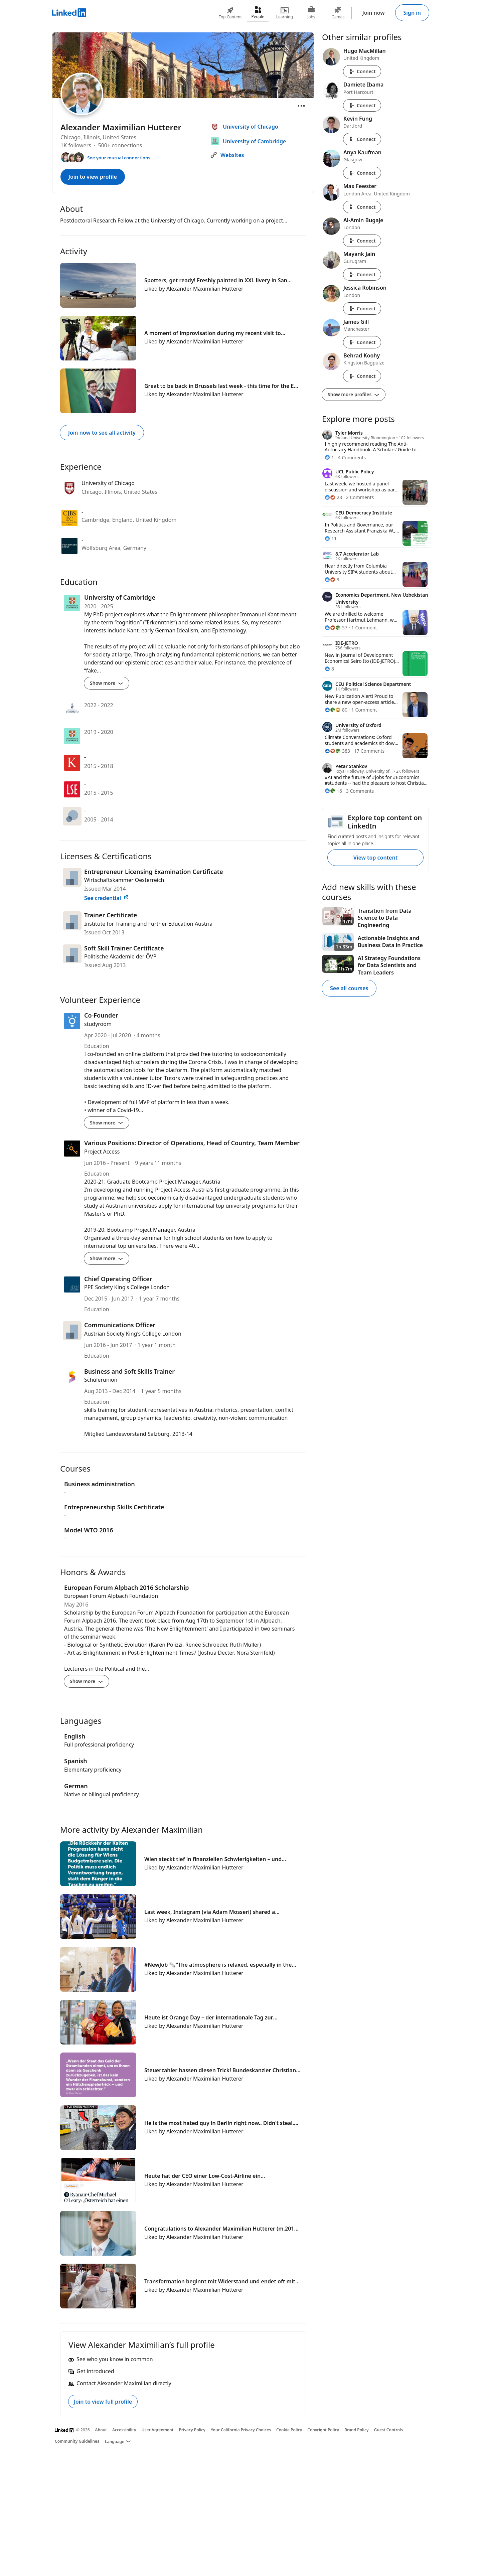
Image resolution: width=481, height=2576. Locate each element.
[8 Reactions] (329, 668)
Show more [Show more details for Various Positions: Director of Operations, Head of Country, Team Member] (106, 1258)
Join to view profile (92, 176)
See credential (106, 898)
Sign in (412, 12)
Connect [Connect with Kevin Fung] (362, 139)
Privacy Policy (192, 2430)
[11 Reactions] (331, 538)
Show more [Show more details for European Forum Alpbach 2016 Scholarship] (86, 1681)
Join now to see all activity (102, 432)
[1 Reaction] (329, 457)
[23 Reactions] (333, 497)
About (101, 2430)
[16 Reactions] (333, 790)
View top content (375, 857)
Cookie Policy (289, 2430)
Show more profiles (353, 394)
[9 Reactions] (332, 579)
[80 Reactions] (336, 709)
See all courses (349, 988)
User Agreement (158, 2430)
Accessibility (124, 2430)
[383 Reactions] (337, 750)
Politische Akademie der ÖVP (120, 956)
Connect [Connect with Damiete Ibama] (362, 105)
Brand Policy (356, 2430)
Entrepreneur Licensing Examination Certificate (153, 872)
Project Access (102, 1151)
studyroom (98, 1024)
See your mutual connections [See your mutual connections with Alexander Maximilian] (118, 158)
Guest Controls (388, 2430)
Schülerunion (100, 1379)
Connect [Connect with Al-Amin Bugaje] (362, 241)
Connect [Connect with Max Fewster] (362, 207)
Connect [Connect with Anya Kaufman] (362, 173)
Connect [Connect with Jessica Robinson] (362, 308)
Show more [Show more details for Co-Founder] (106, 1122)
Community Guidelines (77, 2441)
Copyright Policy (323, 2430)
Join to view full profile (103, 2401)
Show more (106, 683)
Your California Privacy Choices (241, 2430)
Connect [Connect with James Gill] (362, 342)
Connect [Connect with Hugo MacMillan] (362, 71)
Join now (373, 12)
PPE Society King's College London (127, 1287)
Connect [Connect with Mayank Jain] (362, 274)
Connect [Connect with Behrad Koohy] (362, 376)
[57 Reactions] (336, 627)
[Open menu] (301, 106)
